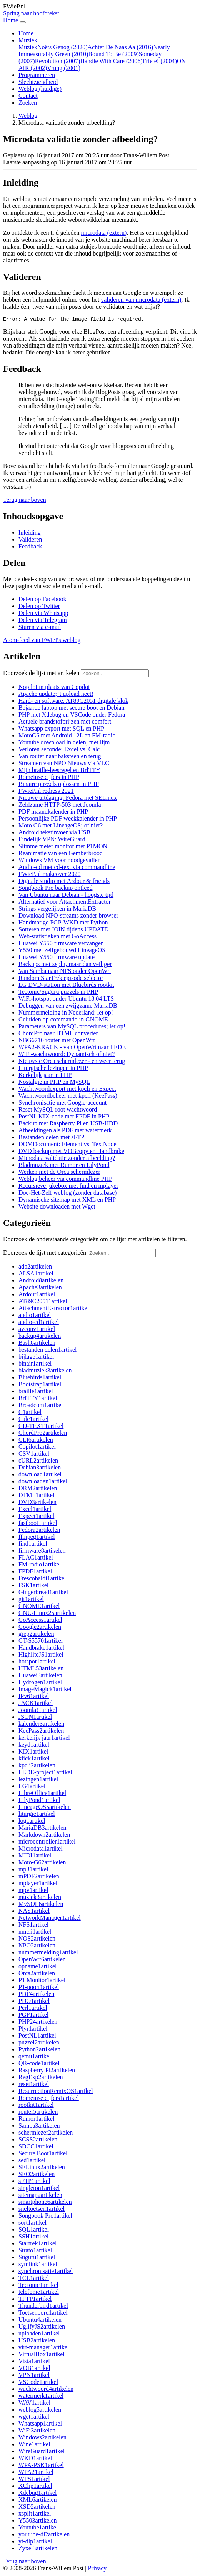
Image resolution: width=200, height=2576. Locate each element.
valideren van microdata (141, 299)
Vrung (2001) (63, 68)
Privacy (97, 2569)
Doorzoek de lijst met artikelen (41, 674)
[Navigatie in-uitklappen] (23, 22)
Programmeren (36, 75)
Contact (28, 95)
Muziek (27, 47)
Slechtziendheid (38, 82)
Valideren (30, 540)
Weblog (40, 88)
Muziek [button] (27, 40)
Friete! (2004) (160, 61)
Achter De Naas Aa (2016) (120, 47)
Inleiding (29, 533)
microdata (104, 232)
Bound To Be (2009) (113, 54)
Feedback (30, 547)
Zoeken (27, 102)
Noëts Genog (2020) (62, 47)
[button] (24, 501)
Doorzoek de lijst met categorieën (44, 1253)
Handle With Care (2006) (111, 61)
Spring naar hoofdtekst (31, 13)
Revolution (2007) (57, 61)
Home (25, 33)
